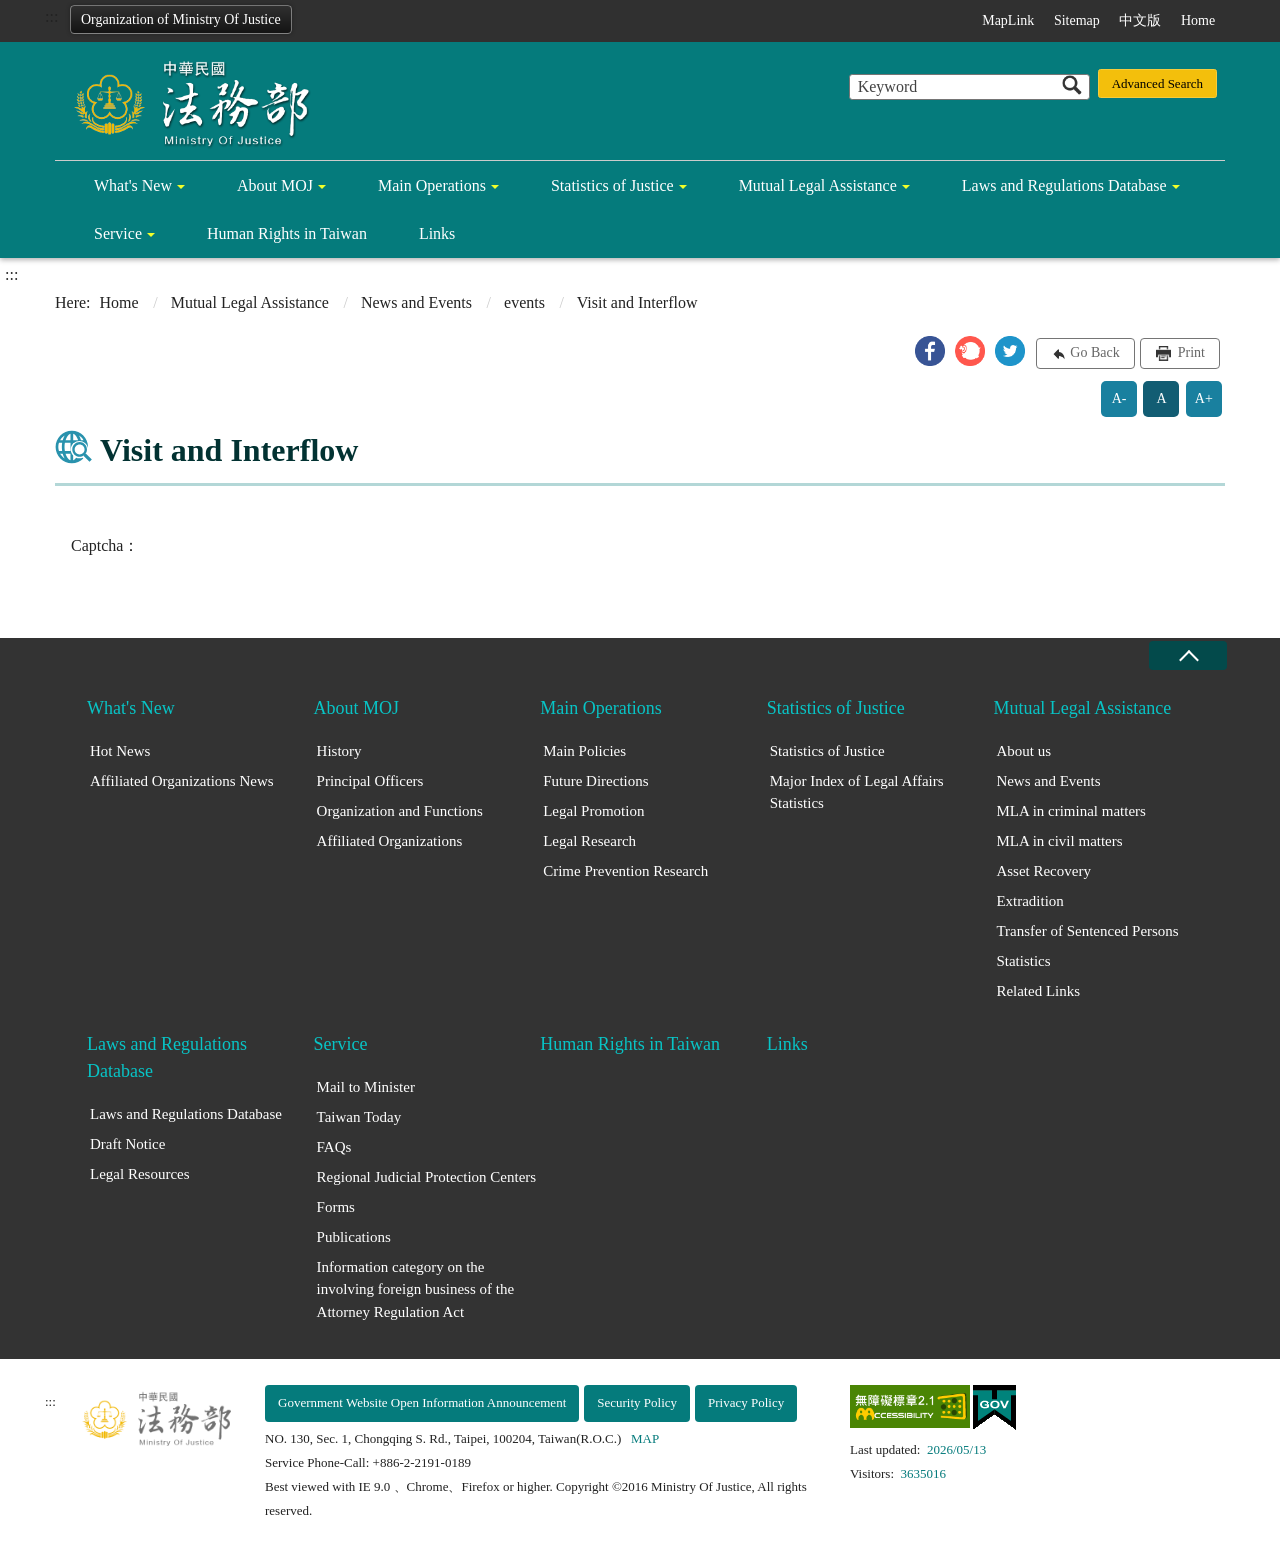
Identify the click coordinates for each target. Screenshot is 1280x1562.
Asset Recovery (1043, 871)
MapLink (1008, 20)
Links (437, 233)
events (524, 302)
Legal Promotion (593, 811)
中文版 (1140, 20)
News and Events (416, 302)
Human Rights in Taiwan (287, 233)
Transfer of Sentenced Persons (1087, 931)
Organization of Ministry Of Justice (181, 19)
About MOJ (275, 185)
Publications (354, 1237)
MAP (645, 1438)
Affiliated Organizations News (182, 781)
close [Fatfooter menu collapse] (1188, 655)
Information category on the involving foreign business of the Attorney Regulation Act (415, 1289)
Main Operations (432, 185)
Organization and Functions (400, 811)
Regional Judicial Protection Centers (427, 1177)
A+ (1204, 398)
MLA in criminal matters (1071, 811)
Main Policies (584, 751)
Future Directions (595, 781)
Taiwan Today (359, 1117)
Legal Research (589, 841)
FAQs (334, 1147)
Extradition (1030, 901)
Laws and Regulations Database (1064, 185)
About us (1023, 751)
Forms (336, 1207)
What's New (133, 185)
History (339, 751)
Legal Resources (140, 1174)
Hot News (120, 751)
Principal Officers (370, 781)
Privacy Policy (746, 1402)
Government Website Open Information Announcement (422, 1402)
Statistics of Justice (612, 185)
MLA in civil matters (1059, 841)
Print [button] (1189, 352)
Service (118, 233)
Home (1198, 20)
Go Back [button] (1094, 352)
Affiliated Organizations (390, 841)
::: (51, 16)
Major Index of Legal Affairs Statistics (857, 792)
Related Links (1038, 991)
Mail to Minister (366, 1087)
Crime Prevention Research (625, 871)
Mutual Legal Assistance (818, 185)
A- (1119, 398)
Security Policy (637, 1402)
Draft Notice (127, 1144)
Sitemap (1077, 20)
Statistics (1023, 961)
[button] (930, 351)
